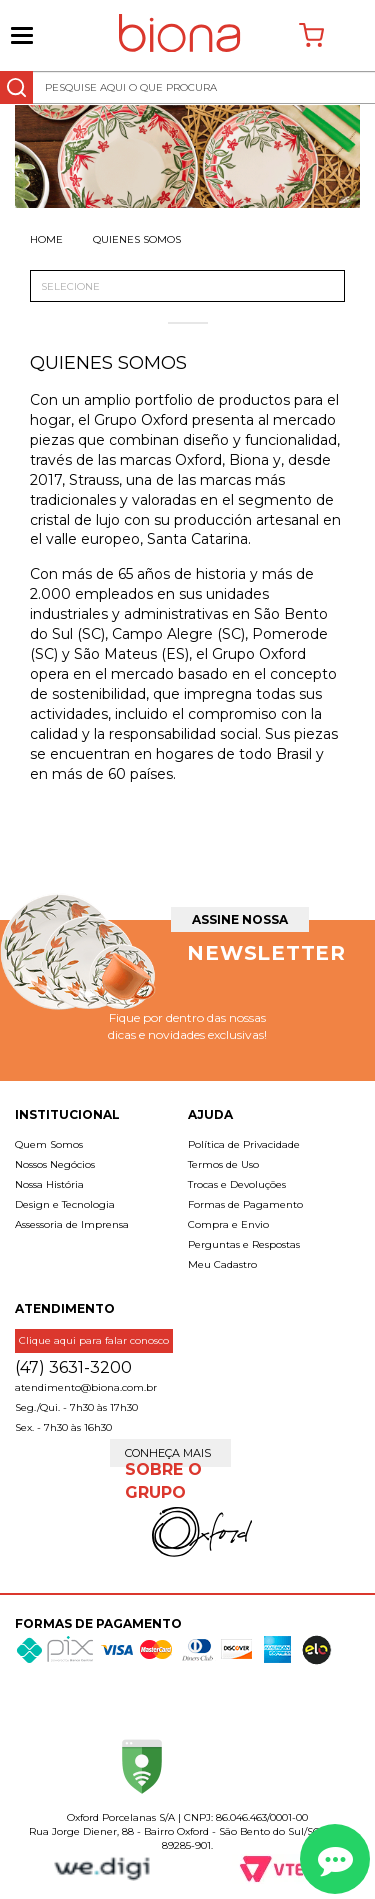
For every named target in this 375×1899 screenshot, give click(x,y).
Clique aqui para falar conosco (94, 1340)
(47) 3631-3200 (73, 1367)
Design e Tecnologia (65, 1204)
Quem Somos (49, 1144)
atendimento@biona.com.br (86, 1387)
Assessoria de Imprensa (72, 1224)
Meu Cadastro (222, 1264)
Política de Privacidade (244, 1144)
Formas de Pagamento (245, 1204)
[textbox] (187, 87)
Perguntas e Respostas (244, 1244)
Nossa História (49, 1184)
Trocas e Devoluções (237, 1184)
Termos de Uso (223, 1164)
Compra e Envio (228, 1224)
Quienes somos (137, 239)
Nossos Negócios (55, 1164)
